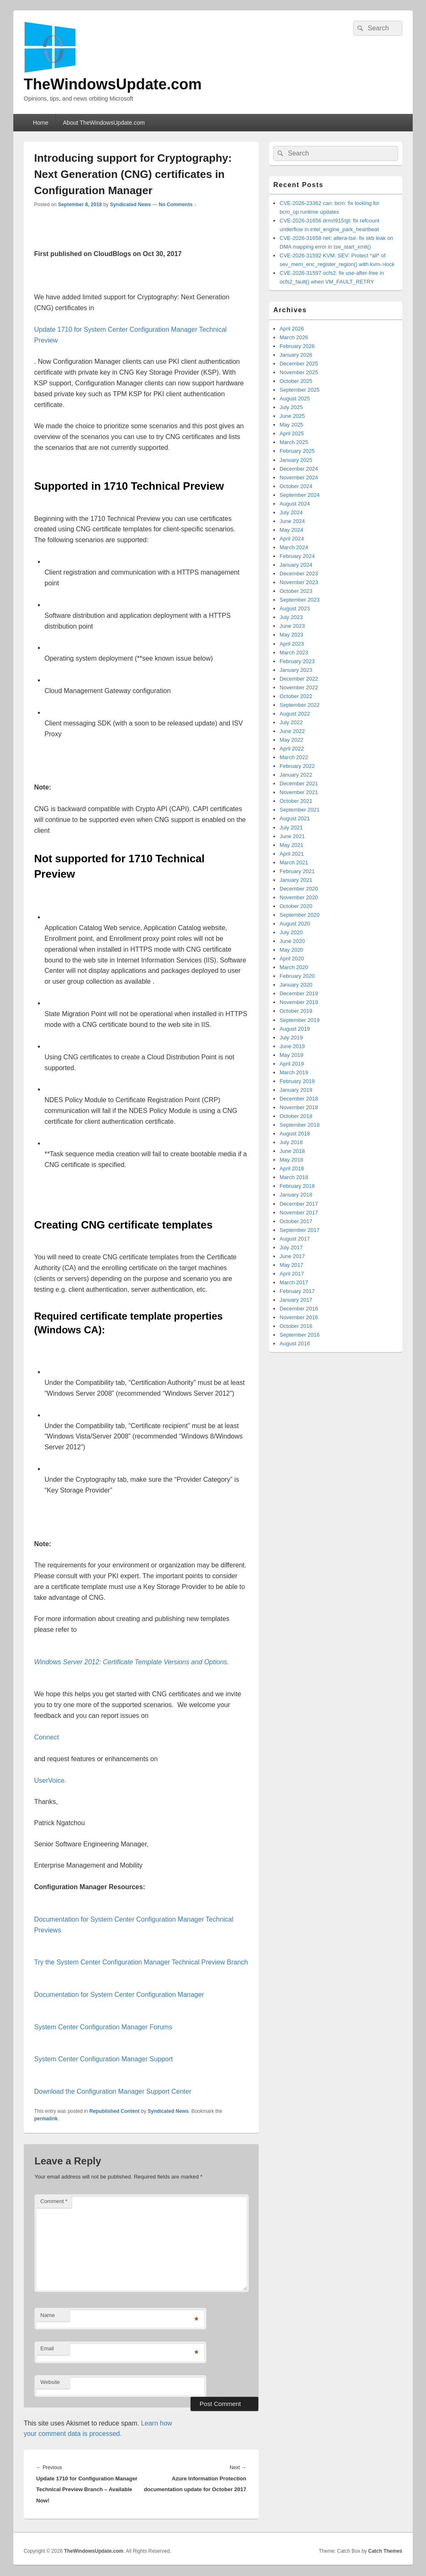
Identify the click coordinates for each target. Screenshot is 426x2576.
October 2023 (296, 591)
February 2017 (297, 1291)
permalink (46, 2119)
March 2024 (294, 547)
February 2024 (297, 556)
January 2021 (296, 880)
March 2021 (294, 862)
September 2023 (300, 600)
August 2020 (295, 923)
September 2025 (300, 390)
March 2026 (294, 337)
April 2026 (292, 329)
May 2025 (291, 425)
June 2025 (292, 416)
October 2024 (296, 486)
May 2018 (291, 1160)
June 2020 (292, 941)
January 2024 (296, 565)
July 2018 (291, 1142)
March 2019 (294, 1072)
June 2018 (292, 1151)
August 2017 (295, 1239)
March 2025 (294, 442)
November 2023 (299, 582)
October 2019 (296, 1011)
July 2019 (291, 1037)
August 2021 (295, 818)
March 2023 (294, 652)
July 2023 (291, 617)
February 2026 (297, 346)
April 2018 (292, 1168)
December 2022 (299, 679)
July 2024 (291, 512)
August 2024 (295, 504)
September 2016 (300, 1335)
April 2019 (292, 1064)
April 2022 (292, 748)
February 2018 (297, 1186)
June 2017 (292, 1256)
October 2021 (296, 801)
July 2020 (291, 932)
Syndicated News (130, 204)
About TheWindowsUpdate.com (104, 122)
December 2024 (299, 469)
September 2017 (300, 1230)
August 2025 (295, 398)
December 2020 (299, 889)
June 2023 (292, 626)
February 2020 (297, 976)
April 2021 (292, 854)
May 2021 (291, 845)
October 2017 (296, 1221)
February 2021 (297, 871)
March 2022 (294, 757)
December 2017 (299, 1204)
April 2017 (292, 1274)
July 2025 (291, 407)
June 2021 (292, 836)
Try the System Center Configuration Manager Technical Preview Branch (141, 1962)
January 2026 (296, 355)
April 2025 (292, 433)
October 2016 (296, 1326)
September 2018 (300, 1125)
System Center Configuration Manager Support (103, 2059)
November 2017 (299, 1212)
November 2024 (299, 477)
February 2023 (297, 661)
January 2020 (296, 985)
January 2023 (296, 670)
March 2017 (294, 1282)
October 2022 (296, 696)
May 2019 (291, 1055)
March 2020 (294, 967)
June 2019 (292, 1046)
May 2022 (291, 740)
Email (47, 2348)
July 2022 (291, 722)
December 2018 (299, 1099)
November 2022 (299, 687)
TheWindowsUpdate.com (113, 84)
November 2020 (299, 897)
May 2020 (291, 950)
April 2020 (292, 958)
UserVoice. (50, 1780)
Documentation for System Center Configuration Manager (119, 1994)
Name (47, 2315)
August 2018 (295, 1133)
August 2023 (295, 608)
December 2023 (299, 573)
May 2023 (291, 635)
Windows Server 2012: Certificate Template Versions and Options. (131, 1662)
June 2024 (292, 521)
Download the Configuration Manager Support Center (112, 2091)
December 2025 (299, 363)
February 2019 (297, 1081)
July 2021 (291, 827)
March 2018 (294, 1177)
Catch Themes (385, 2551)
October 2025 (296, 381)
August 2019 (295, 1029)
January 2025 (296, 460)
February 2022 (297, 766)
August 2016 (295, 1343)
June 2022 (292, 731)
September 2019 (300, 1020)
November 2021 (299, 792)
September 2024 (300, 495)
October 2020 (296, 906)
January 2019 (296, 1090)
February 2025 (297, 451)
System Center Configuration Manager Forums (103, 2027)
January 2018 (296, 1195)
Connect (46, 1737)
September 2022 (300, 705)
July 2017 (291, 1247)
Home (40, 122)
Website (50, 2382)
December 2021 (299, 783)
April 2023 (292, 644)
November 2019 (299, 1002)
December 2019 (299, 993)
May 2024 (291, 530)
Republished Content (114, 2111)
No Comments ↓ (178, 204)
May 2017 (291, 1265)
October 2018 (296, 1116)
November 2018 (299, 1107)
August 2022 (295, 714)
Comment (53, 2201)
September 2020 (300, 915)
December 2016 (299, 1308)
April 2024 (292, 538)
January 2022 (296, 775)
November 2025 (299, 372)
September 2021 (300, 810)
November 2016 (299, 1317)
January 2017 (296, 1300)
